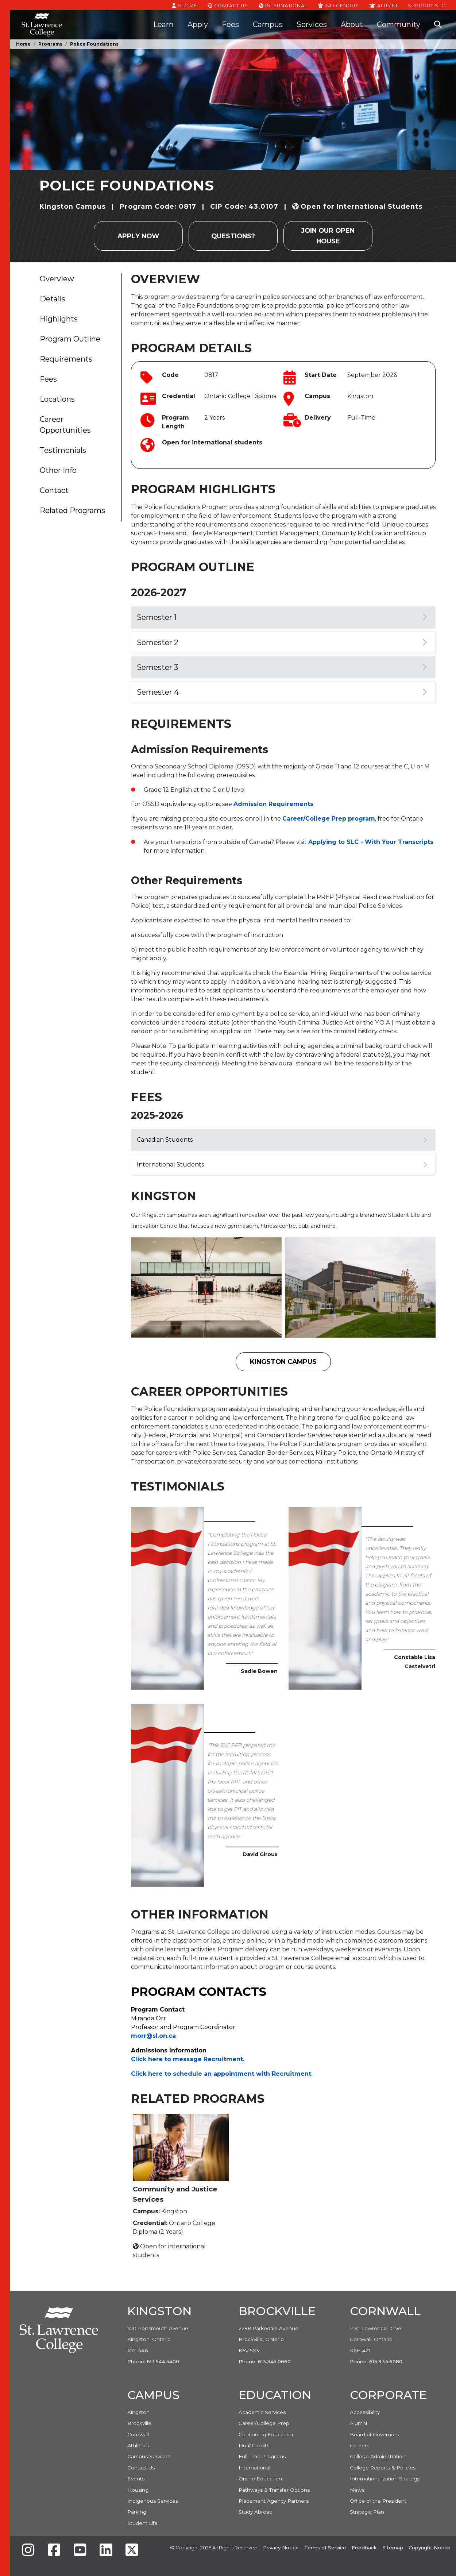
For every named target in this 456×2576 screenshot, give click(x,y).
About (352, 24)
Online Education (260, 2478)
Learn (163, 24)
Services (312, 24)
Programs (50, 44)
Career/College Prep (264, 2423)
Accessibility (365, 2412)
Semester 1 (282, 617)
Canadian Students (282, 1139)
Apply (198, 24)
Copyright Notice (430, 2547)
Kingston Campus (283, 1361)
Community (398, 24)
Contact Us (228, 5)
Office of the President (378, 2501)
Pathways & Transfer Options (274, 2490)
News (357, 2490)
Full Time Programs (262, 2456)
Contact (54, 490)
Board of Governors (374, 2434)
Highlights (59, 319)
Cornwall (138, 2434)
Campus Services (148, 2456)
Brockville (139, 2423)
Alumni (383, 5)
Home (23, 44)
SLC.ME (184, 5)
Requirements (66, 359)
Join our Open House (328, 235)
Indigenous (338, 5)
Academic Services (262, 2412)
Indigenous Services (152, 2501)
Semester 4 (282, 692)
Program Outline (70, 339)
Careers (359, 2445)
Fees (230, 24)
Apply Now (138, 236)
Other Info (58, 470)
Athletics (138, 2445)
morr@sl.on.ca (153, 2035)
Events (135, 2478)
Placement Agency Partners (274, 2501)
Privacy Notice (281, 2547)
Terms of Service (325, 2547)
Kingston (138, 2412)
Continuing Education (266, 2434)
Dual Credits (254, 2445)
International (283, 5)
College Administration (378, 2456)
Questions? (233, 236)
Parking (136, 2512)
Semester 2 (282, 642)
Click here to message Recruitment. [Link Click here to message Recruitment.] (187, 2059)
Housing (137, 2490)
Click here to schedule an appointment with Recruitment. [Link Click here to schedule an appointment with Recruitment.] (222, 2073)
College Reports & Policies (383, 2468)
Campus (268, 24)
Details (52, 298)
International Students (282, 1164)
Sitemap (392, 2547)
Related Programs (72, 510)
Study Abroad (256, 2512)
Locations (57, 399)
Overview (57, 278)
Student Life (142, 2523)
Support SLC (426, 5)
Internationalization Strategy (385, 2478)
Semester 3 (282, 667)
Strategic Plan (367, 2512)
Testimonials (63, 450)
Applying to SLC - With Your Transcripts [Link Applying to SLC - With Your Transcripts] (370, 841)
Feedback (364, 2547)
